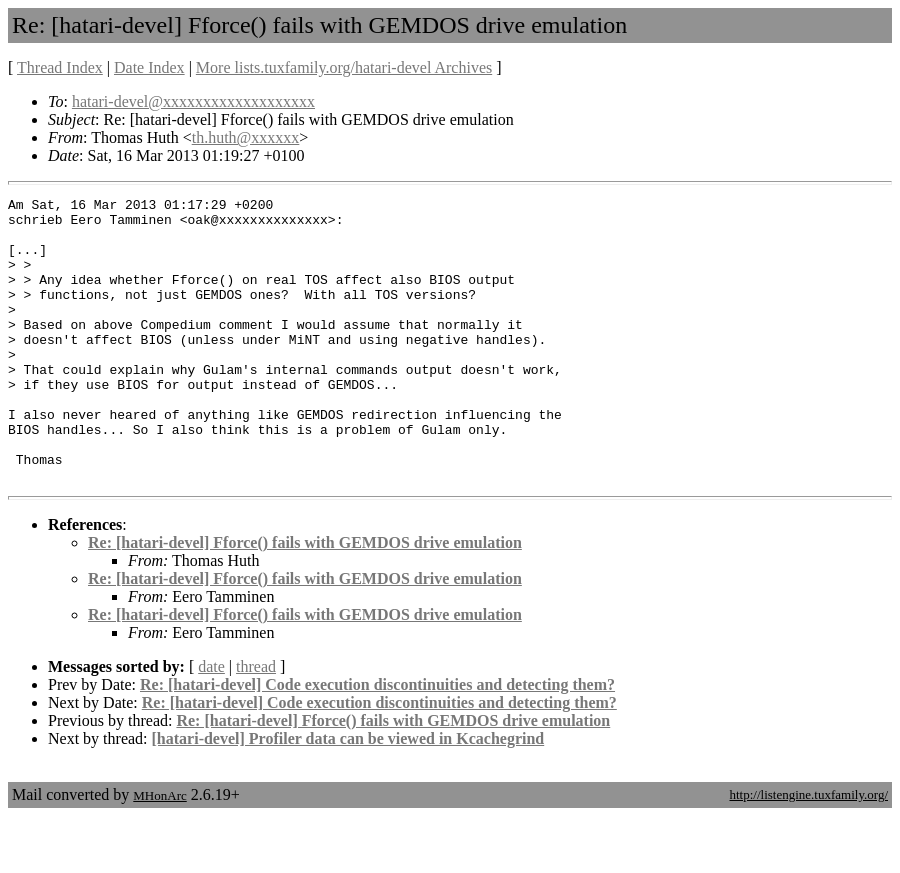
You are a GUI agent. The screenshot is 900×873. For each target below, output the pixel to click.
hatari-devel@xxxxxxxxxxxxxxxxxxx (193, 101)
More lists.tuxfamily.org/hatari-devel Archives (344, 67)
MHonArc (159, 852)
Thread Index (60, 67)
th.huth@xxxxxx (246, 137)
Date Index (149, 67)
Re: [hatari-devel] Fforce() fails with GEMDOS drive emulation (305, 599)
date (211, 723)
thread (256, 723)
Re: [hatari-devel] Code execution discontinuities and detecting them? (377, 741)
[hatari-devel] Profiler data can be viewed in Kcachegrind (348, 795)
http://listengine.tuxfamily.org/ (808, 851)
